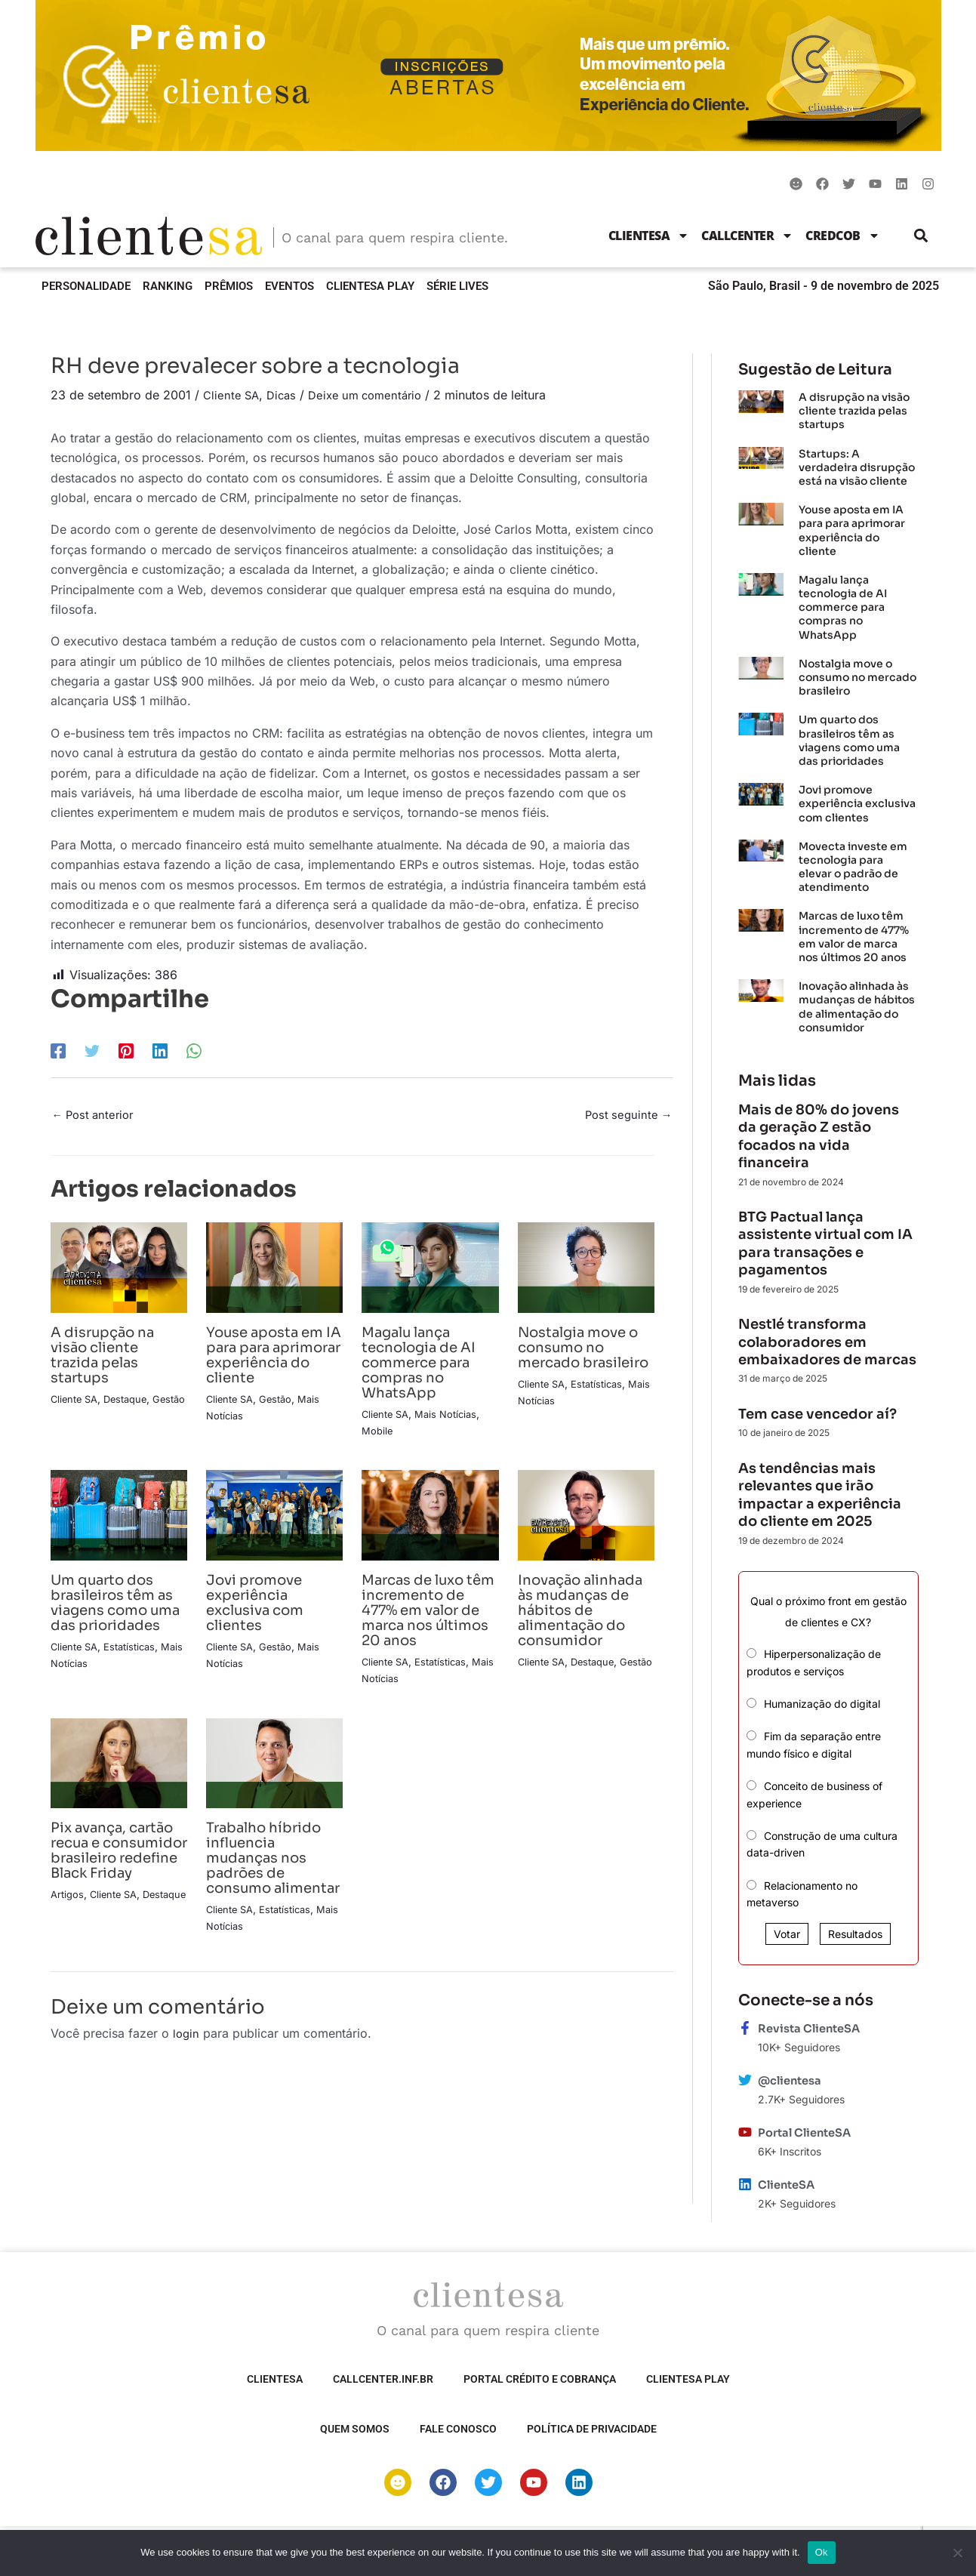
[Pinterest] (126, 1050)
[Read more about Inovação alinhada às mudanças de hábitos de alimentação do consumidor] (586, 1516)
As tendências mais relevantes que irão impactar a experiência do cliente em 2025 (819, 1495)
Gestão (68, 1417)
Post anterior (96, 1116)
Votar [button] (787, 1933)
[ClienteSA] (745, 2184)
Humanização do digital (822, 1703)
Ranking (167, 286)
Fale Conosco (458, 2429)
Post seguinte (626, 1116)
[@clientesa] (745, 2080)
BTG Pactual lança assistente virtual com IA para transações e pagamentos (825, 1243)
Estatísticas (603, 1400)
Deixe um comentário (374, 394)
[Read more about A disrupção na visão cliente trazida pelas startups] (119, 1269)
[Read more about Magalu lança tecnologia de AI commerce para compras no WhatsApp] (430, 1269)
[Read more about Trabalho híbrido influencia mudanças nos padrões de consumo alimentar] (274, 1779)
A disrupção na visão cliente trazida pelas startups (109, 1357)
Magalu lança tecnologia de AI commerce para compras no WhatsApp (425, 1364)
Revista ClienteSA (813, 2028)
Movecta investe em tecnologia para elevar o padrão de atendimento (853, 867)
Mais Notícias (452, 1416)
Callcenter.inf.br (383, 2379)
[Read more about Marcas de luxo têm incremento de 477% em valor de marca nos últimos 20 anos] (430, 1516)
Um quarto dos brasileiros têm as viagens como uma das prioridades (119, 1612)
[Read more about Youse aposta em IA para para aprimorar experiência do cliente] (274, 1269)
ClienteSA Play (370, 286)
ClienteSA (649, 235)
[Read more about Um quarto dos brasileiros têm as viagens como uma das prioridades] (119, 1516)
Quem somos (354, 2429)
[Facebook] (58, 1050)
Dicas (285, 394)
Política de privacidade (592, 2429)
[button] (920, 235)
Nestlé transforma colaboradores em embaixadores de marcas (827, 1342)
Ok (821, 2552)
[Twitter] (92, 1050)
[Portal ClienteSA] (745, 2132)
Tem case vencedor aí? (817, 1414)
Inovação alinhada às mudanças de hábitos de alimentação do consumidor (578, 1620)
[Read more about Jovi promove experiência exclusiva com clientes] (274, 1516)
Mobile (378, 1432)
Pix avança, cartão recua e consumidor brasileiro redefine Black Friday (106, 1882)
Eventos (289, 286)
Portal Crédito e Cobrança (539, 2379)
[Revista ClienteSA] (745, 2028)
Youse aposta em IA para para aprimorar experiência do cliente (272, 1364)
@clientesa (793, 2080)
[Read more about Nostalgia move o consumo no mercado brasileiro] (586, 1269)
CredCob (842, 235)
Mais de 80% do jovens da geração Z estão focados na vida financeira (818, 1136)
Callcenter (747, 235)
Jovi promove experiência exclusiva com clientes (260, 1605)
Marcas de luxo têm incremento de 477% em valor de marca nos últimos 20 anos (428, 1612)
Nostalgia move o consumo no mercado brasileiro (586, 1357)
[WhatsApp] (194, 1050)
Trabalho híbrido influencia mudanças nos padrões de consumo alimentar (270, 1882)
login (187, 2066)
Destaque (131, 1400)
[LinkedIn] (160, 1050)
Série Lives (457, 286)
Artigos (68, 1941)
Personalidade (86, 286)
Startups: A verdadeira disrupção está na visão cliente (857, 467)
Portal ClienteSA (809, 2132)
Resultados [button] (855, 1933)
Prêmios (229, 286)
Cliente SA (232, 394)
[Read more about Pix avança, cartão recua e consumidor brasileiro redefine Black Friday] (119, 1779)
